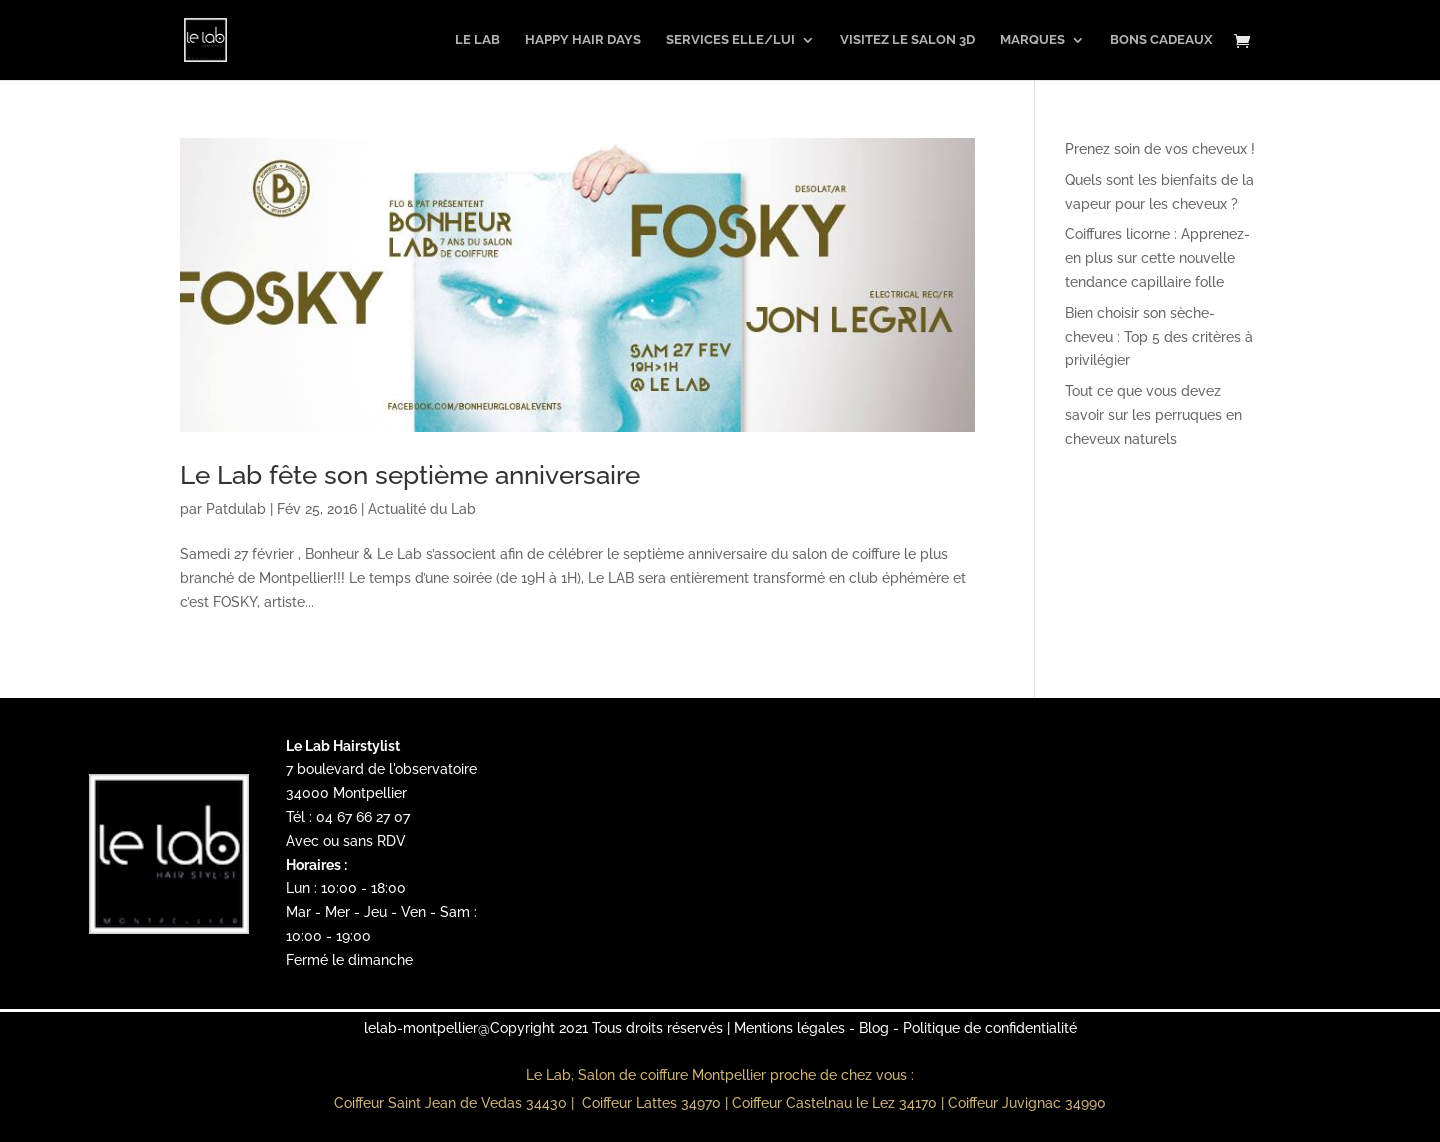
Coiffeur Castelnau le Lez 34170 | (840, 1103)
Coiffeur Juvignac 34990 (1027, 1103)
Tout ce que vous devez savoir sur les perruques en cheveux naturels (1153, 415)
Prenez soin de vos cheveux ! (1160, 149)
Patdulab (236, 509)
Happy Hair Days (583, 40)
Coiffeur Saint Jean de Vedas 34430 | (456, 1103)
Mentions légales (789, 1028)
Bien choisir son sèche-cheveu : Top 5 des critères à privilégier (1159, 337)
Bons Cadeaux (1161, 40)
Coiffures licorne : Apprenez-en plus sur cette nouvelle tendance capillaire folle (1157, 258)
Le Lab (477, 40)
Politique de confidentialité (990, 1028)
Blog (874, 1028)
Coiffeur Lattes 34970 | (657, 1103)
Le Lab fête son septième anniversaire (410, 475)
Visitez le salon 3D (907, 40)
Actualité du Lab (422, 509)
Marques (1032, 40)
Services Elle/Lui (730, 40)
